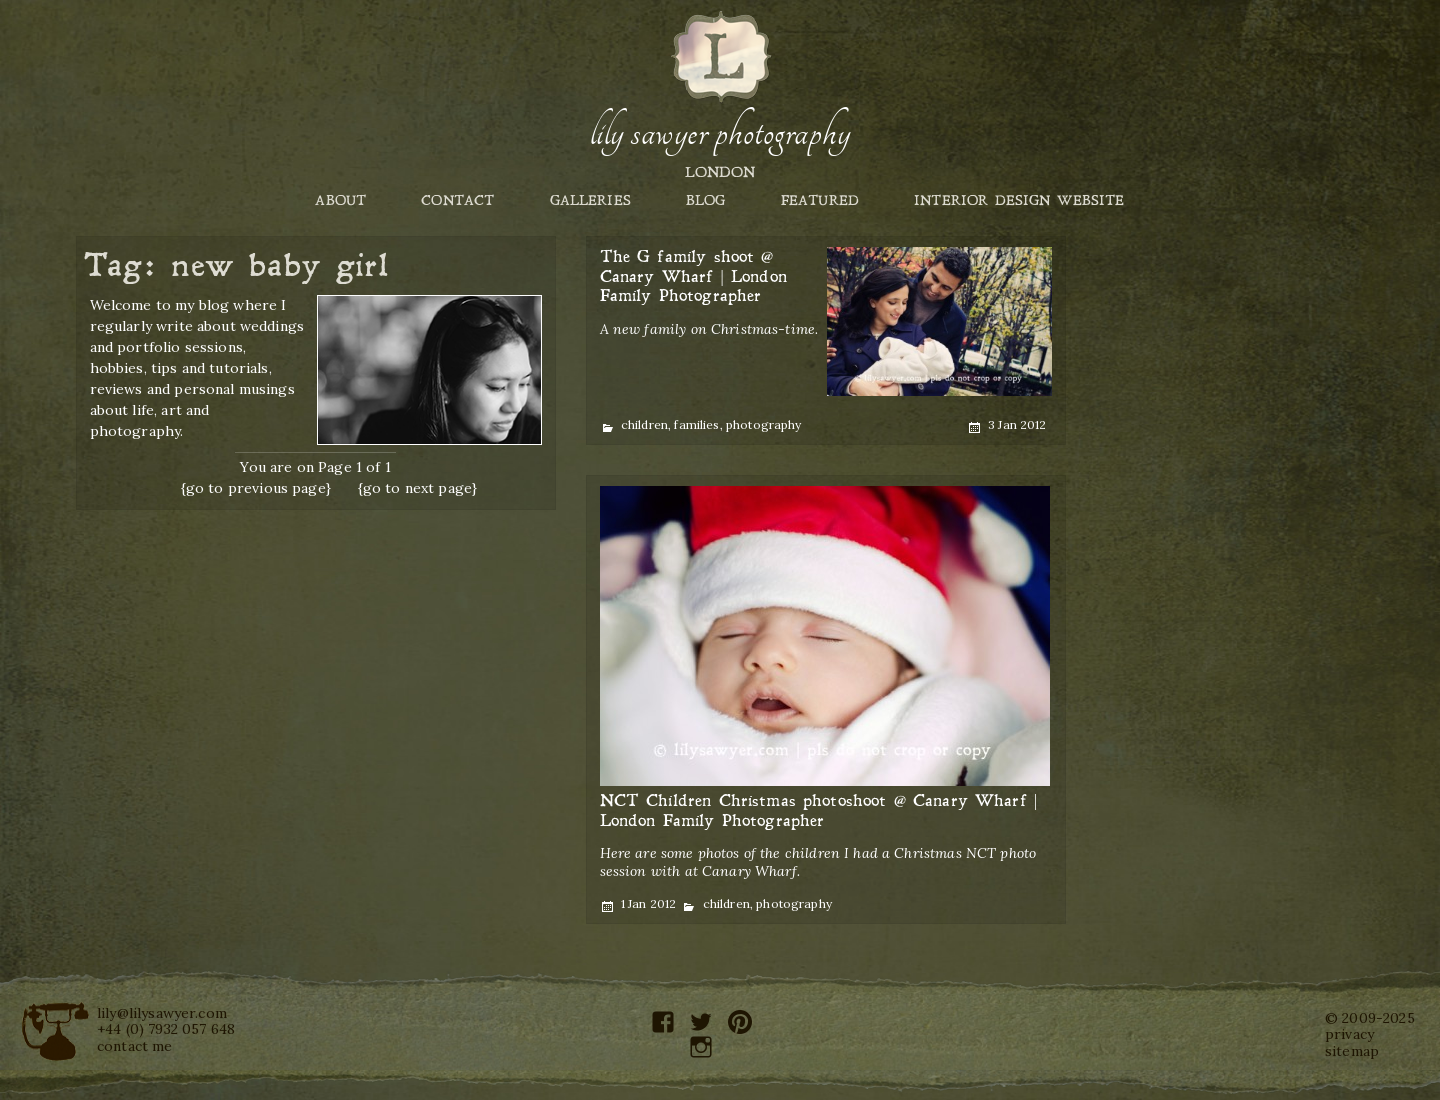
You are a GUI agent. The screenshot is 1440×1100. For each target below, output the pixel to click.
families (696, 424)
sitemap (1352, 1051)
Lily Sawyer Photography (720, 133)
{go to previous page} (256, 488)
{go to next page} (418, 488)
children (644, 424)
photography (764, 424)
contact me (135, 1046)
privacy (1349, 1034)
